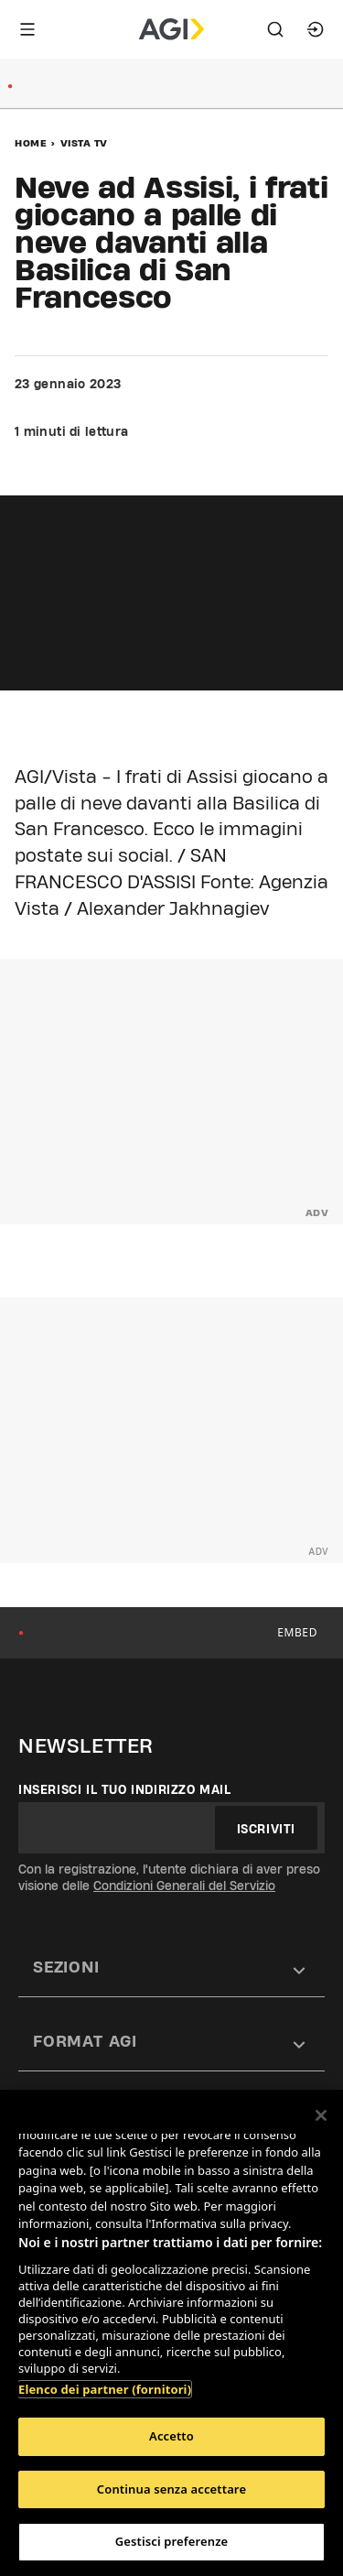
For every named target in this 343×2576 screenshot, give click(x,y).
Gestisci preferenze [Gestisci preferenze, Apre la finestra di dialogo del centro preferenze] (172, 2541)
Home (31, 142)
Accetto (171, 2436)
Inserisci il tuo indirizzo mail (124, 1789)
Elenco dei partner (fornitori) (104, 2389)
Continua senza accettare (171, 2489)
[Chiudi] (321, 2115)
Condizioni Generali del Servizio (184, 1885)
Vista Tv (84, 142)
